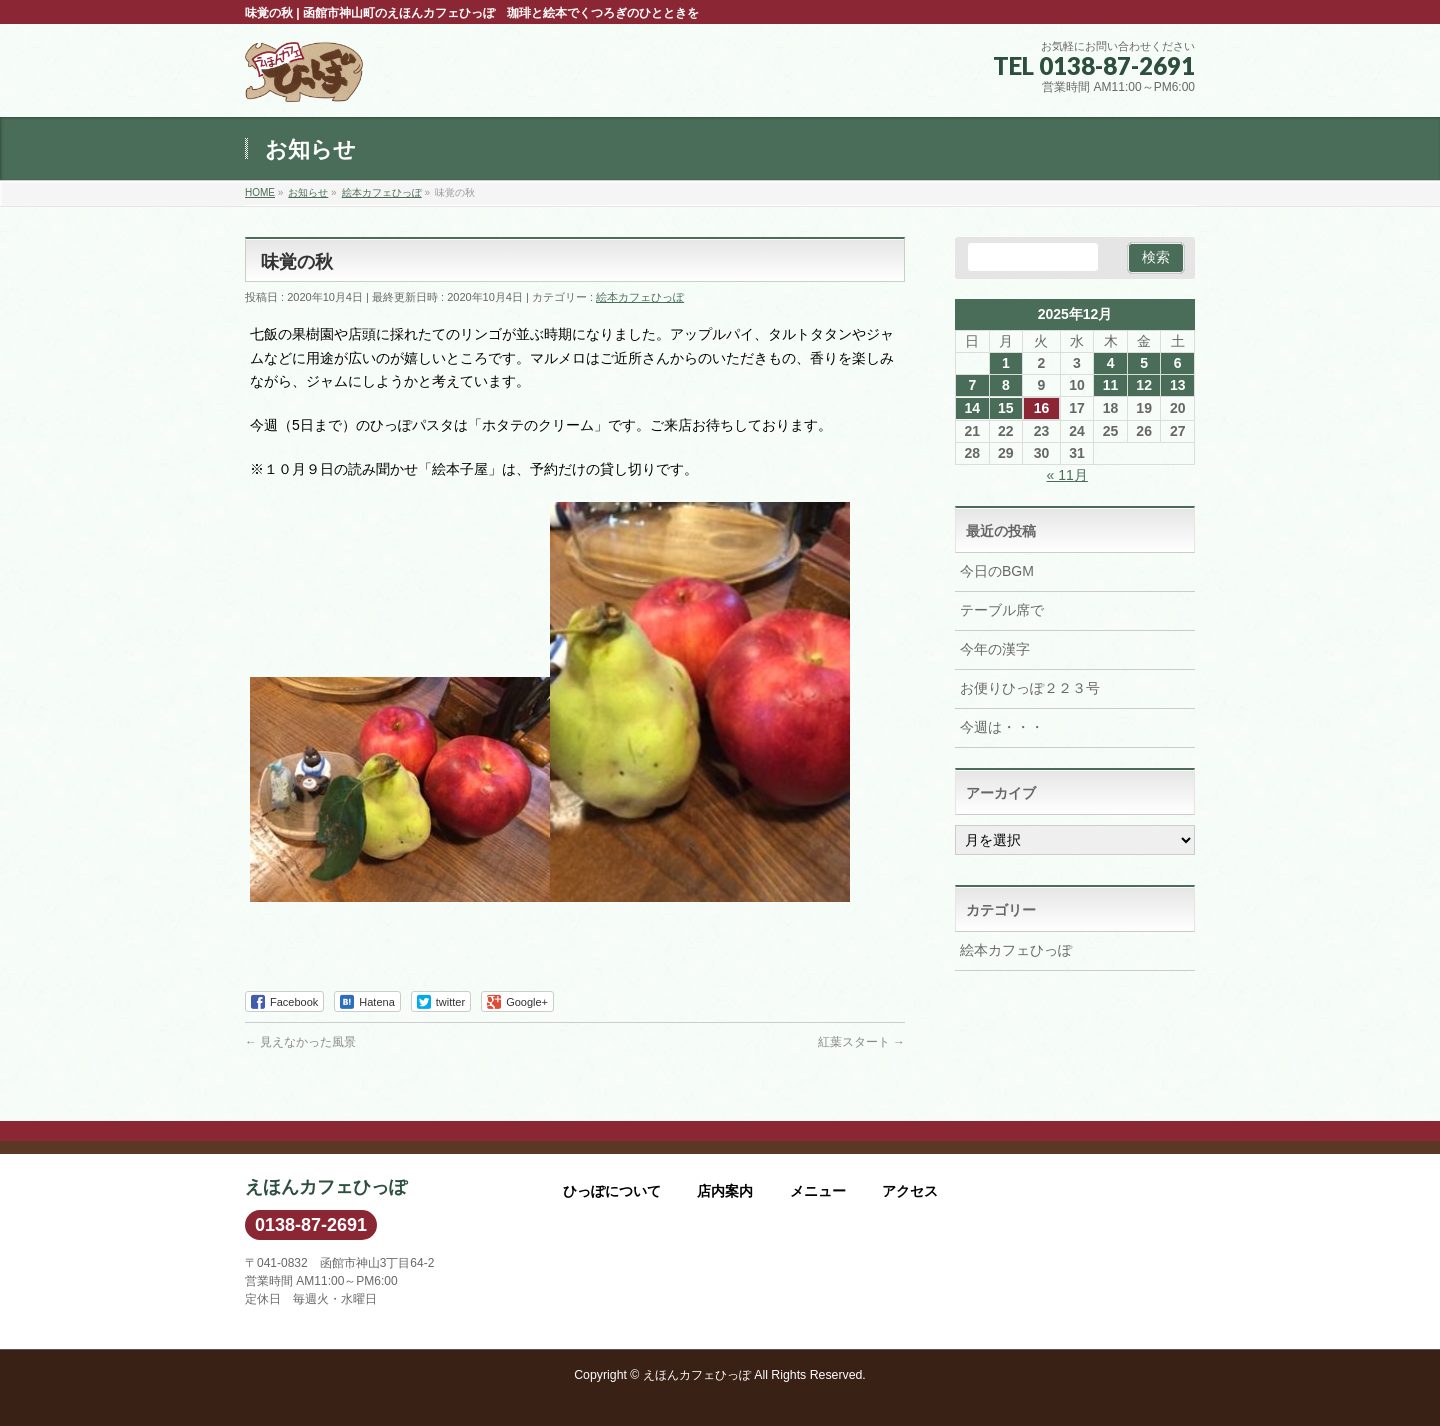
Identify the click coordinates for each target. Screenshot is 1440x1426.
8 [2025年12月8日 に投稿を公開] (1006, 385)
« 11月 (1067, 475)
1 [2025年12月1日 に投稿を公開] (1006, 363)
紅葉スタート (861, 1042)
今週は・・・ (1002, 727)
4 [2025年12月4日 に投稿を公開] (1111, 363)
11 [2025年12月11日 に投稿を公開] (1111, 385)
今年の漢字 (995, 649)
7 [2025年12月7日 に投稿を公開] (972, 385)
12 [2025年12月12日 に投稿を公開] (1144, 385)
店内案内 (725, 1191)
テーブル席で (1002, 610)
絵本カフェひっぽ (640, 297)
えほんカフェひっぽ (697, 1375)
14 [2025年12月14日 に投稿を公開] (972, 408)
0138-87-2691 (311, 1225)
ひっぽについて (612, 1191)
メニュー (818, 1191)
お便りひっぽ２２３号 (1030, 688)
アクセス (910, 1191)
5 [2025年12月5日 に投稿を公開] (1144, 363)
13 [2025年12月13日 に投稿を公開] (1178, 385)
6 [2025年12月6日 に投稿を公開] (1178, 363)
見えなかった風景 (300, 1042)
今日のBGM (997, 571)
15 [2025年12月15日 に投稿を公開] (1006, 408)
